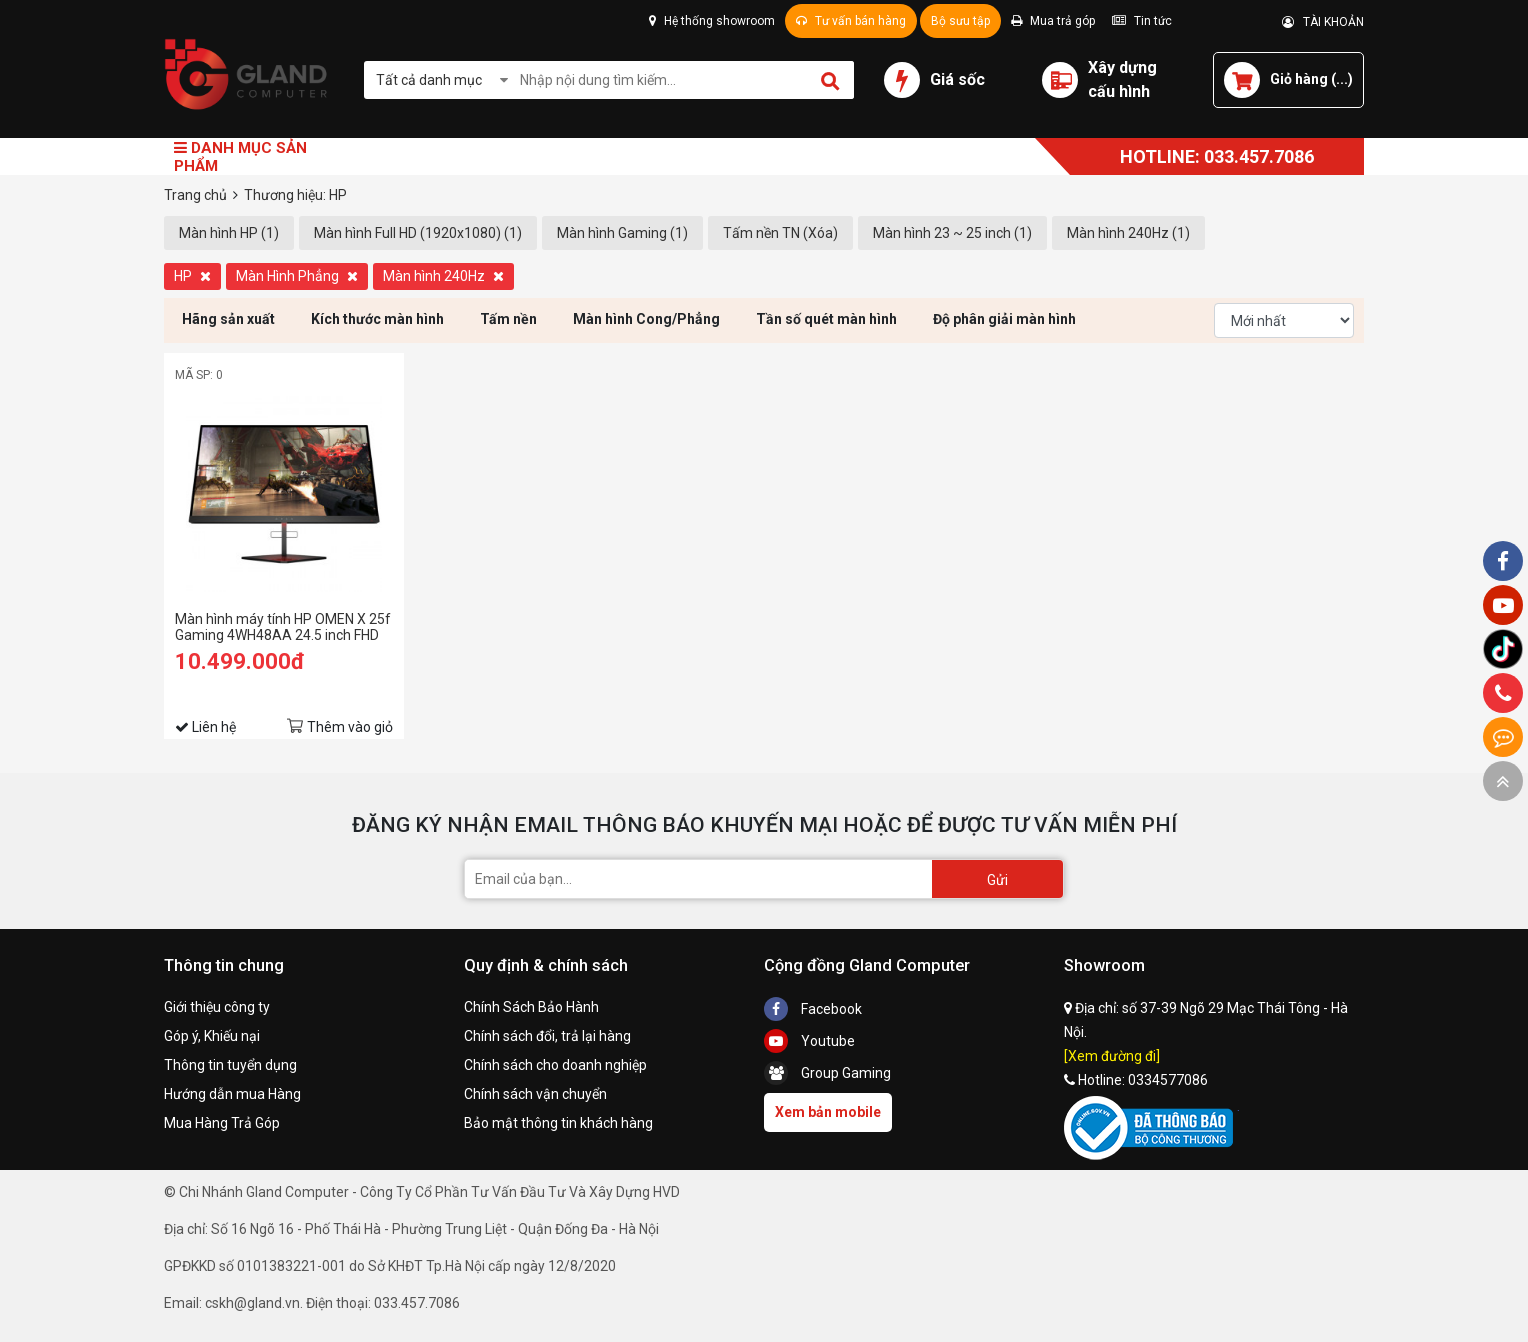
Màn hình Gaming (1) (622, 233)
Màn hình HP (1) (229, 233)
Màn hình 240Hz (443, 276)
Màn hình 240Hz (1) (1128, 233)
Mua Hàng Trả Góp (222, 1123)
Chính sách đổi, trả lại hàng (547, 1036)
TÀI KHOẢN (1323, 22)
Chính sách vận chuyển (535, 1094)
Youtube (809, 1041)
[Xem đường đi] (1112, 1056)
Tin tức (1142, 21)
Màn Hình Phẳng (297, 276)
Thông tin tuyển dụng (230, 1065)
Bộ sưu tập (960, 21)
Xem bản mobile (828, 1112)
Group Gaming (827, 1073)
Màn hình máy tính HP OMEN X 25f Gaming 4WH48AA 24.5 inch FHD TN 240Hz (283, 627)
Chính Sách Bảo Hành (531, 1007)
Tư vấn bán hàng (851, 21)
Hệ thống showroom (712, 21)
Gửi (997, 880)
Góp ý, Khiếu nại (212, 1036)
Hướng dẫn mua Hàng (232, 1094)
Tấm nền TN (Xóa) (780, 233)
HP (192, 276)
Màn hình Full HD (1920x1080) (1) (418, 233)
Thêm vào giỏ (350, 727)
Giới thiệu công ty (217, 1007)
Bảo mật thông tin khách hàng (558, 1123)
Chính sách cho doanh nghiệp (555, 1065)
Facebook (813, 1009)
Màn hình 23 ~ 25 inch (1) (952, 233)
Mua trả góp (1053, 21)
